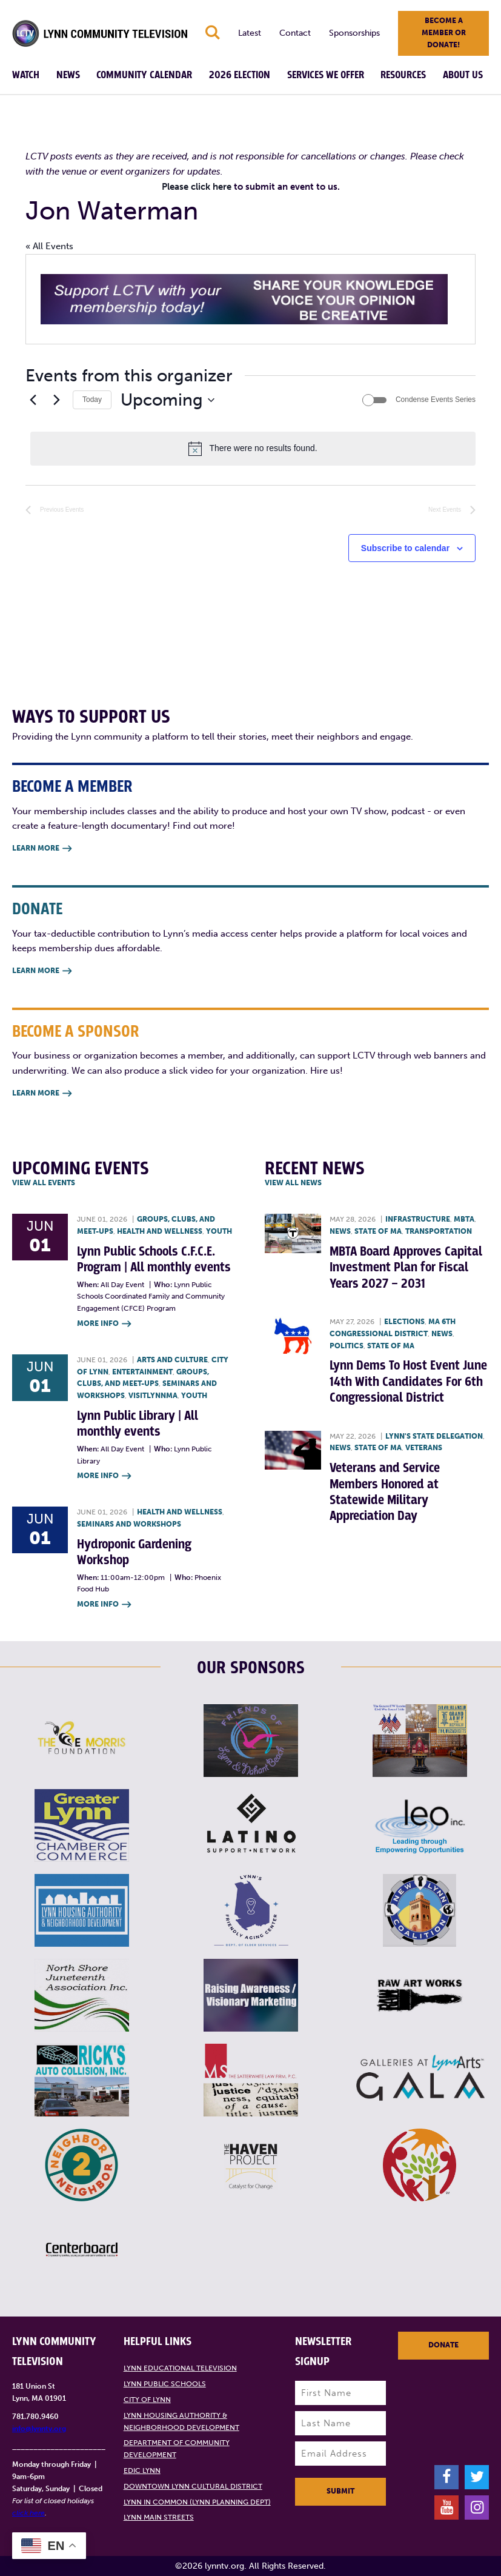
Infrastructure (417, 1219)
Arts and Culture (172, 1360)
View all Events (43, 1183)
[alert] (253, 449)
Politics (346, 1346)
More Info (104, 1324)
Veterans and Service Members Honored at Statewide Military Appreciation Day (385, 1492)
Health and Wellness (159, 1231)
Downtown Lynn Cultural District (193, 2486)
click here (28, 2513)
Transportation (438, 1231)
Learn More (41, 849)
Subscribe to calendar (405, 548)
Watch (25, 75)
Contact (295, 33)
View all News (293, 1183)
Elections (404, 1321)
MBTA (464, 1219)
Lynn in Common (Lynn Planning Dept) (197, 2502)
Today (92, 399)
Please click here (196, 186)
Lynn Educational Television (180, 2368)
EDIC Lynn (142, 2470)
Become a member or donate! (444, 32)
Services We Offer (325, 75)
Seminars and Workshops (129, 1524)
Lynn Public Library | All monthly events (137, 1424)
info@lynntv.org (39, 2428)
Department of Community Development (177, 2448)
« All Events (49, 246)
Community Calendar (144, 75)
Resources (403, 75)
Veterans (423, 1448)
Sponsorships (354, 33)
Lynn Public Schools (165, 2384)
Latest (249, 33)
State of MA (378, 1231)
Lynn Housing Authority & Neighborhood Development (181, 2421)
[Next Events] (56, 400)
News (68, 75)
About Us (463, 75)
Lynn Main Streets (159, 2517)
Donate (443, 2345)
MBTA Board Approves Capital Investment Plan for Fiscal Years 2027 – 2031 (406, 1267)
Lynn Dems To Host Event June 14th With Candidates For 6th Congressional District (408, 1381)
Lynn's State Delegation (434, 1436)
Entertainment (142, 1372)
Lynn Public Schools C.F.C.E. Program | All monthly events (154, 1259)
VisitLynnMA (153, 1395)
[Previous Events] (32, 400)
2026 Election (239, 75)
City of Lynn (147, 2399)
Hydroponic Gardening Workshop (134, 1552)
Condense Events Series (436, 399)
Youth (219, 1231)
